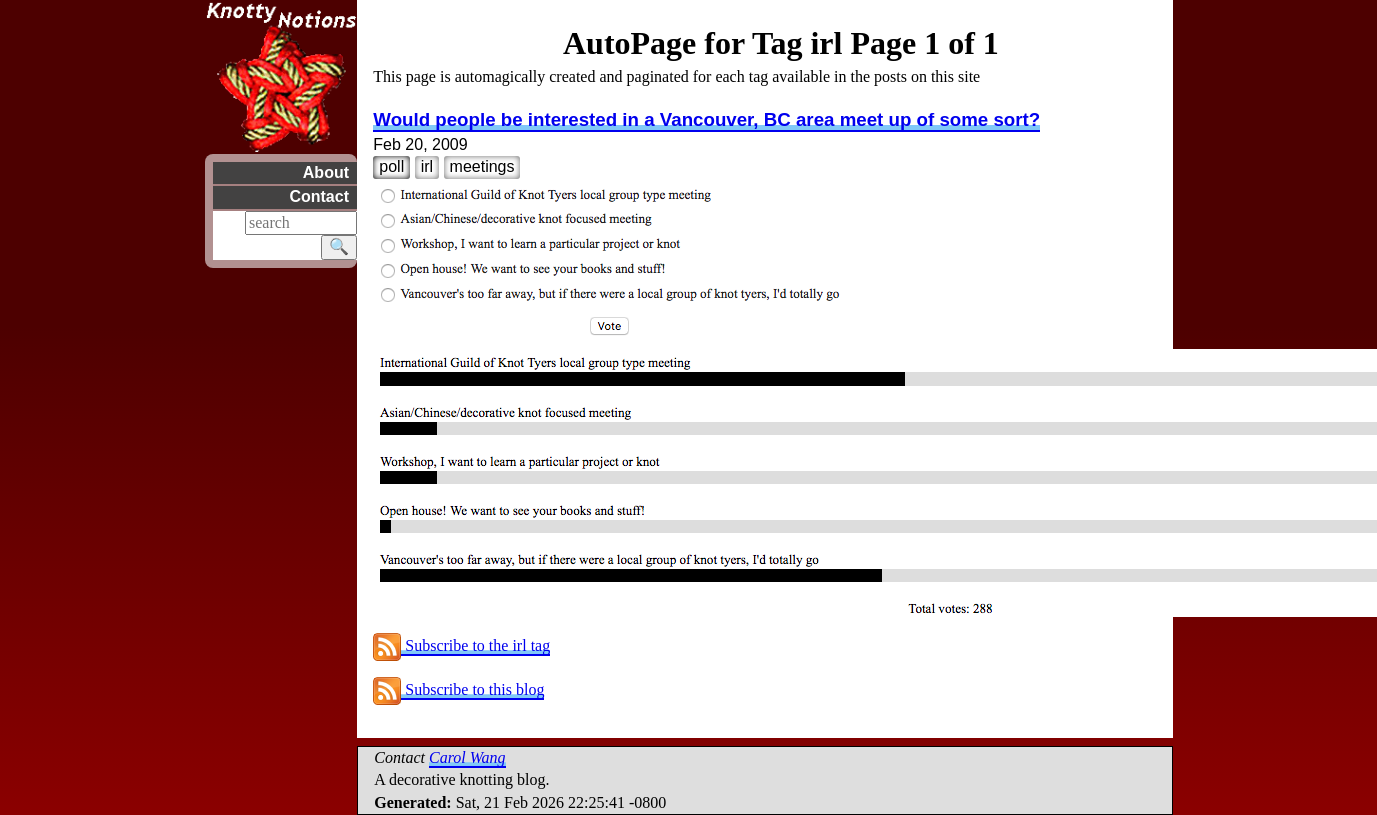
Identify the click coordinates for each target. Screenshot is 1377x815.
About (325, 172)
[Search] (301, 223)
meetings (482, 166)
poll (391, 166)
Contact (319, 196)
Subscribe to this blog (458, 689)
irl (427, 166)
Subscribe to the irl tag (461, 645)
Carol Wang (467, 757)
